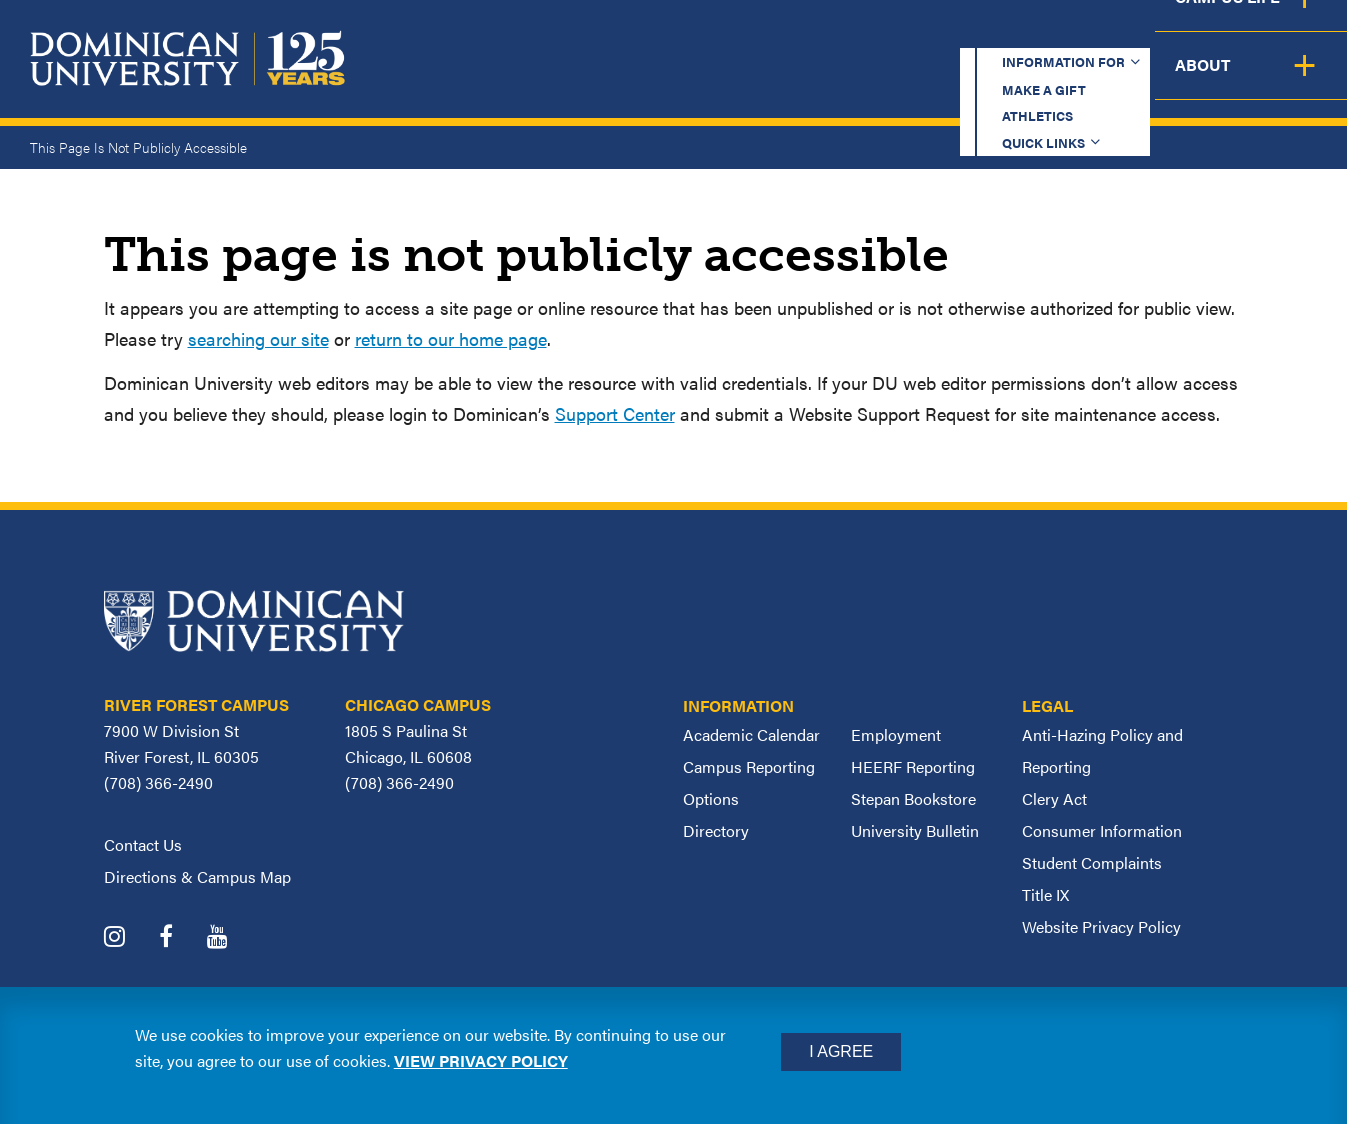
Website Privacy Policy (1101, 926)
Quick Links (1063, 34)
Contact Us (143, 844)
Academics (577, 80)
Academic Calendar (751, 734)
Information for (610, 34)
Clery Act (1054, 798)
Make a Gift (789, 34)
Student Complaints (1092, 862)
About (1289, 80)
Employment (896, 734)
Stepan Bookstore (913, 798)
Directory (716, 830)
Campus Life (1149, 80)
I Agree (841, 1051)
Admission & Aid (755, 80)
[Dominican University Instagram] (129, 938)
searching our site (258, 338)
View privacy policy (481, 1060)
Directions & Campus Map (197, 876)
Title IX (1045, 894)
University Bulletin (915, 830)
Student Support (961, 80)
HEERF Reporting (913, 766)
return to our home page (451, 338)
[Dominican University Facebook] (181, 938)
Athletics (926, 34)
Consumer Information (1102, 830)
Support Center (615, 413)
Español (1213, 34)
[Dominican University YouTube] (232, 938)
